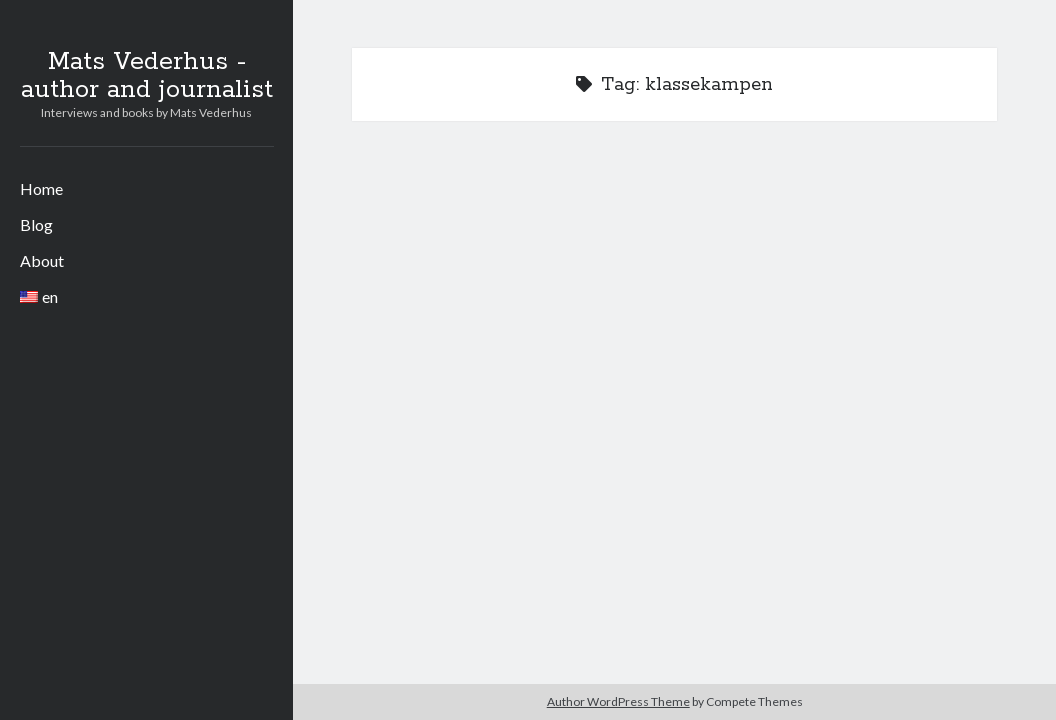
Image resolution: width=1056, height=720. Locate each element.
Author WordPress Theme (618, 701)
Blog (36, 224)
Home (41, 188)
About (42, 260)
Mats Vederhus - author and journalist (147, 76)
